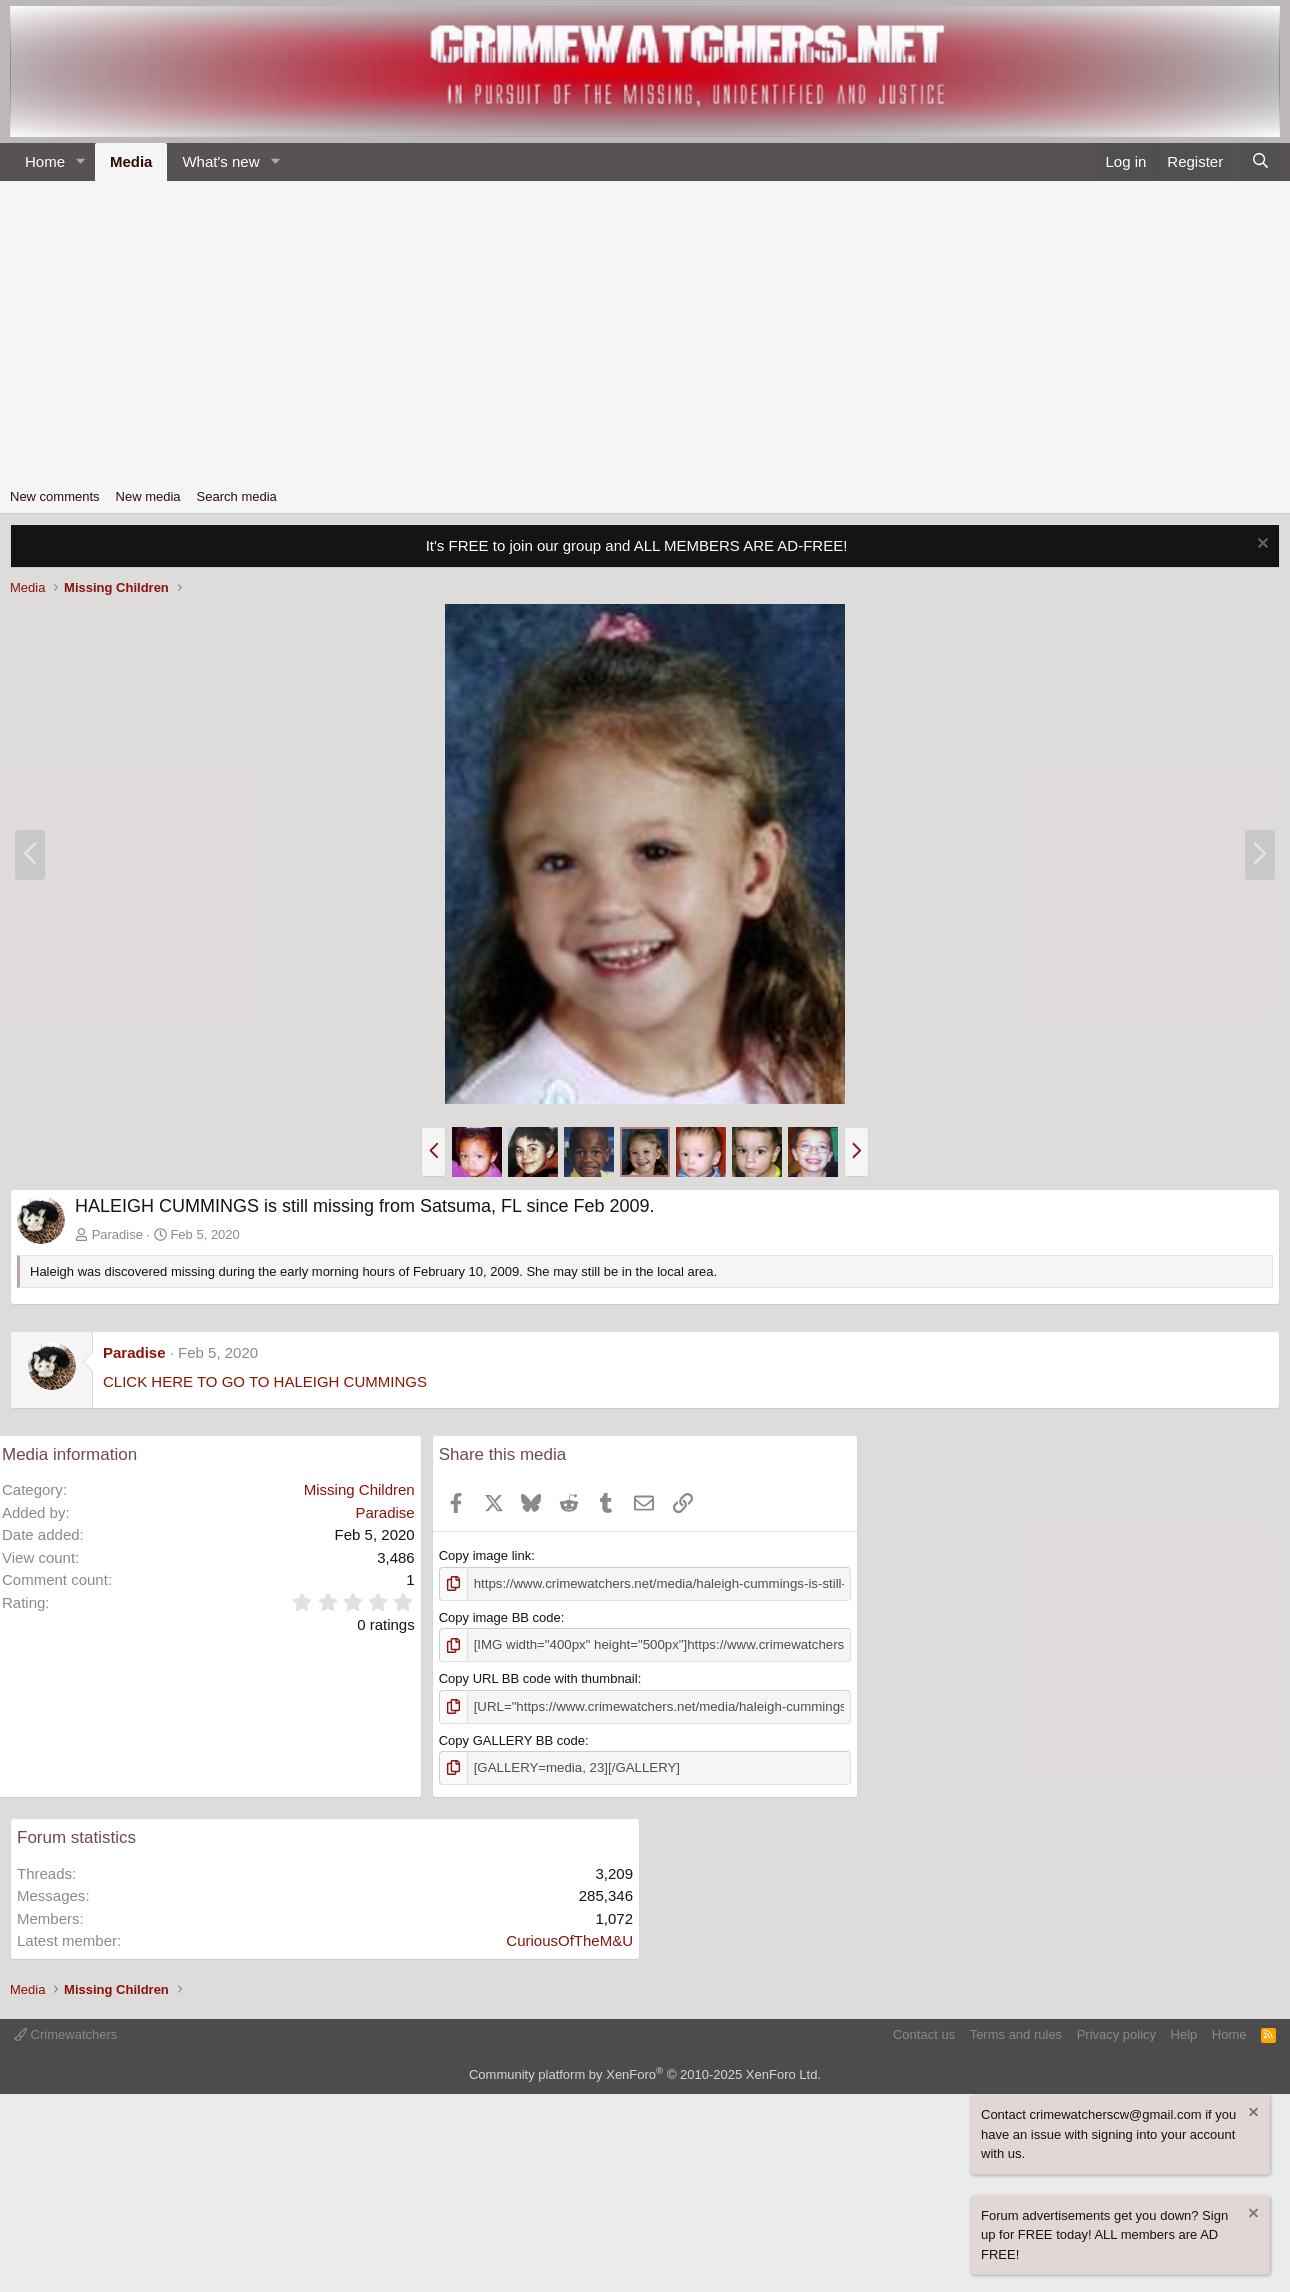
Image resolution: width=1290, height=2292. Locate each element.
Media (131, 161)
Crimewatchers (65, 2032)
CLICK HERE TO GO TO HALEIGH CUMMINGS (265, 1381)
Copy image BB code (500, 1616)
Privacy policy (1116, 2032)
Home (45, 161)
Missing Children (359, 1489)
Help (1184, 2032)
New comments (55, 496)
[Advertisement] (645, 331)
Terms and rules (1016, 2032)
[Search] (1260, 162)
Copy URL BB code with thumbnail (538, 1677)
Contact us (924, 2032)
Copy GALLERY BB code (512, 1738)
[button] (81, 162)
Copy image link (485, 1555)
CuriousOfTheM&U (569, 1938)
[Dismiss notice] (1260, 545)
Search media (237, 496)
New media (148, 496)
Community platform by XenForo (645, 2072)
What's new (220, 161)
